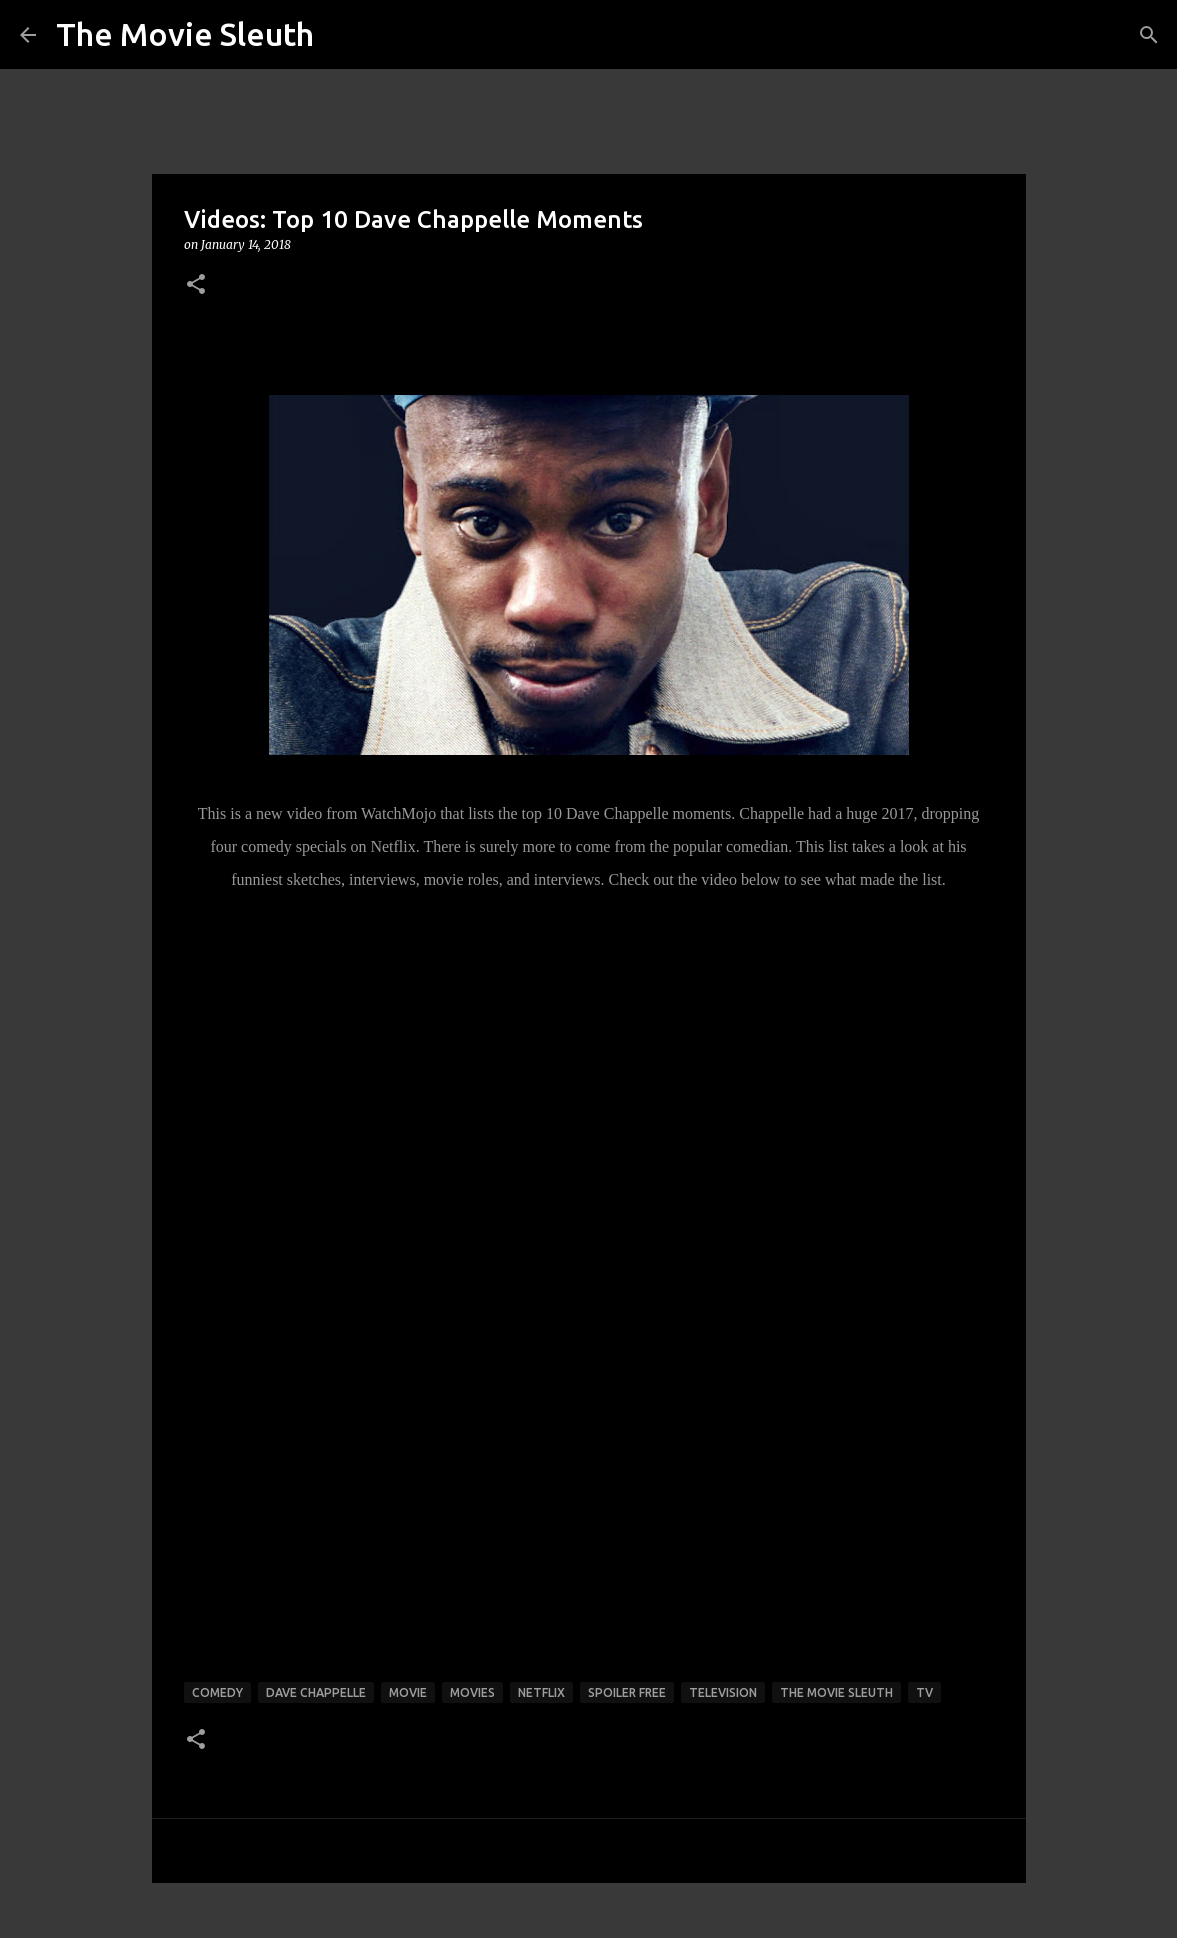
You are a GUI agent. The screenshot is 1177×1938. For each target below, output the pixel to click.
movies (472, 1692)
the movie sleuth (836, 1692)
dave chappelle (316, 1692)
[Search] (1149, 35)
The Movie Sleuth (185, 34)
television (723, 1692)
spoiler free (627, 1692)
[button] (196, 285)
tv (924, 1692)
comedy (217, 1692)
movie (408, 1692)
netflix (541, 1692)
